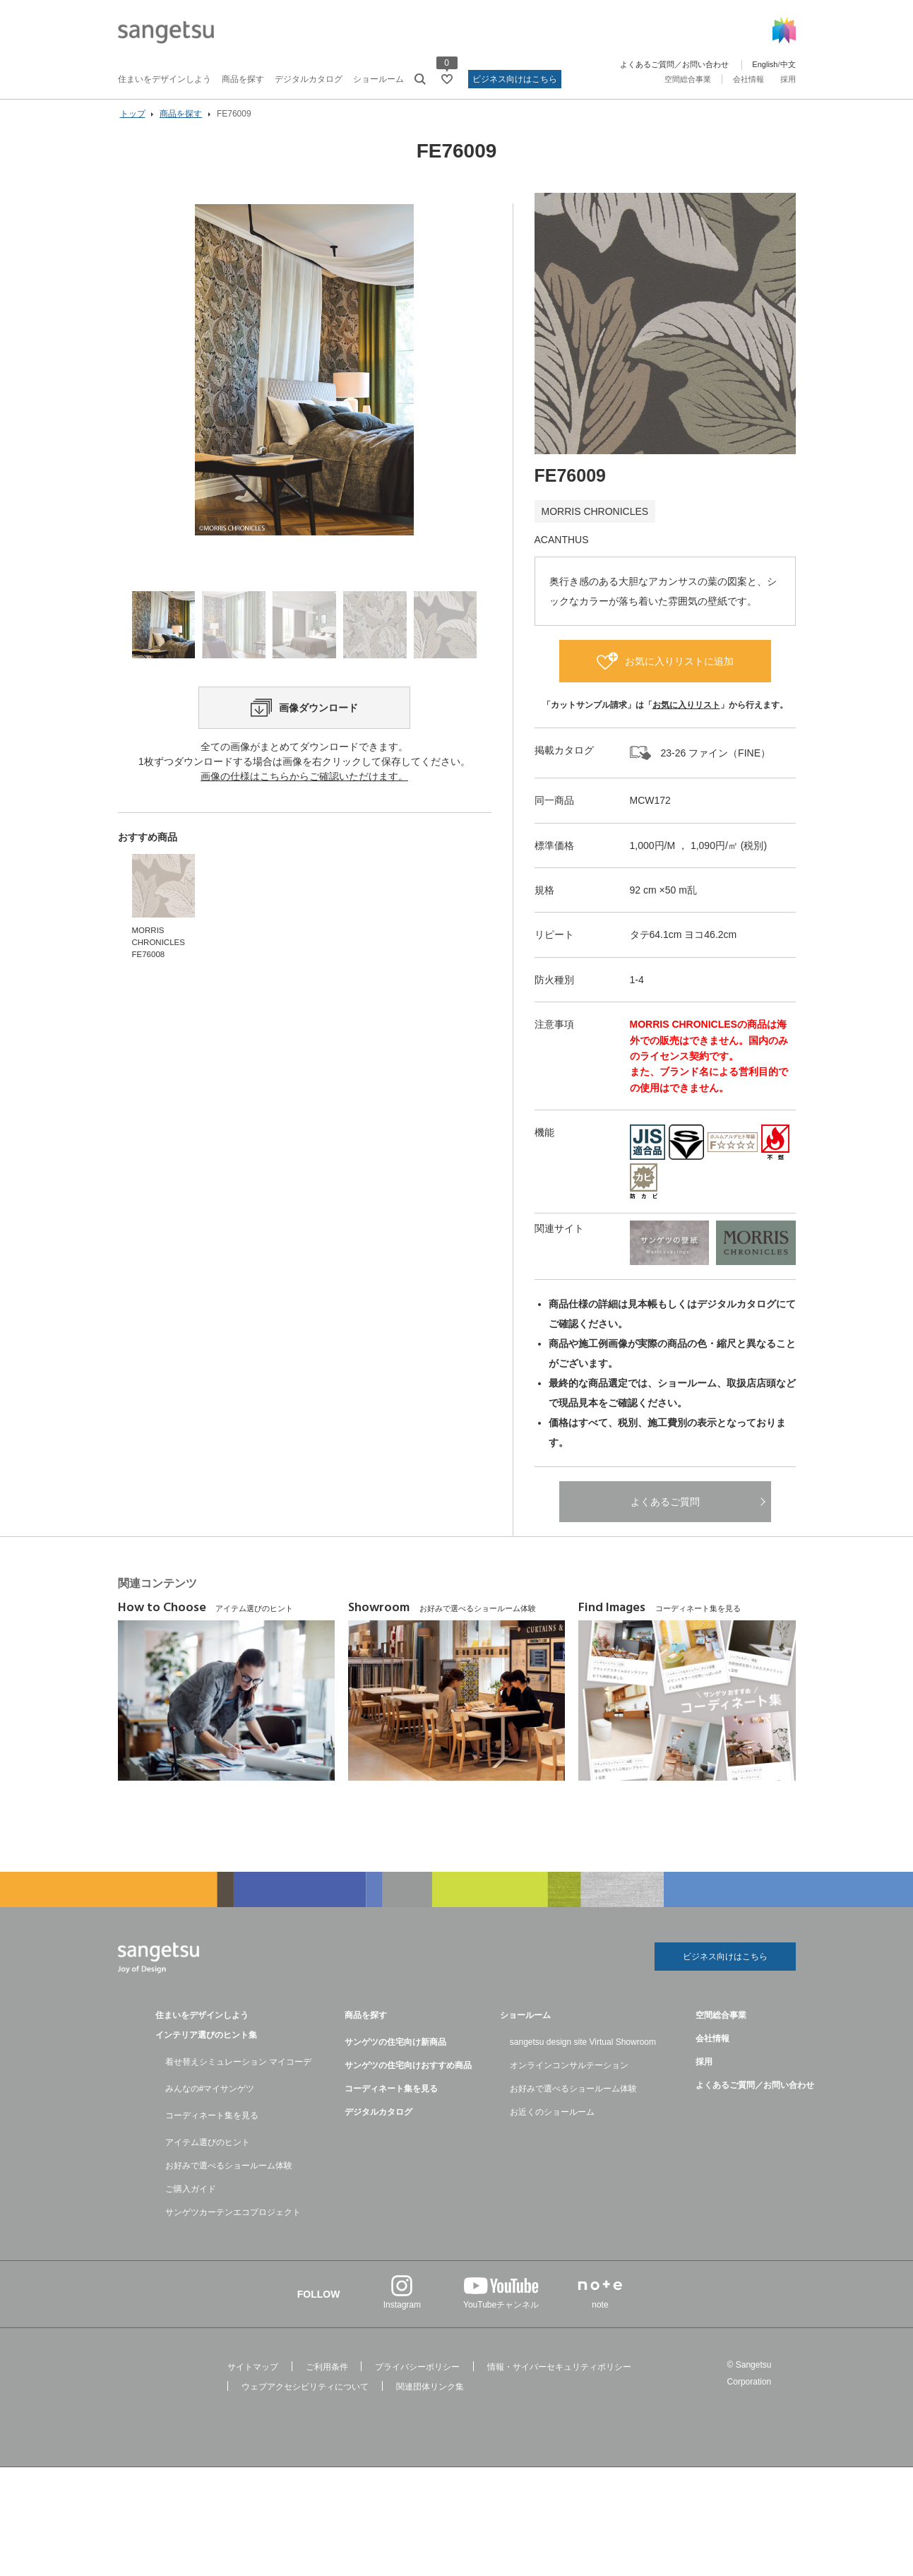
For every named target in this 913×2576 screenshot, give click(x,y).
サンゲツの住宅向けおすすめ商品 (408, 2075)
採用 (788, 79)
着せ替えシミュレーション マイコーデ (238, 2072)
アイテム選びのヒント (207, 2152)
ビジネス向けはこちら (514, 79)
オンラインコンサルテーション (569, 2075)
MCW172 (650, 808)
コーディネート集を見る (211, 2125)
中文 (788, 64)
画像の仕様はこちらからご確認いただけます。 (304, 805)
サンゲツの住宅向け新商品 (395, 2052)
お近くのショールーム (552, 2122)
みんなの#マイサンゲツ (210, 2098)
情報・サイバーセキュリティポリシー (559, 2377)
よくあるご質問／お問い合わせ (674, 64)
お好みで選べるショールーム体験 (228, 2175)
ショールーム (378, 79)
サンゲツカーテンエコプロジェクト (233, 2222)
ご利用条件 (327, 2377)
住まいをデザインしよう (164, 79)
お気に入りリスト (686, 713)
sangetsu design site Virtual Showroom (583, 2052)
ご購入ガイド (190, 2199)
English (764, 64)
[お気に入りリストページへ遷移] (447, 79)
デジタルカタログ (308, 79)
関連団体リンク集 (430, 2397)
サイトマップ (252, 2377)
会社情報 (748, 79)
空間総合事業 (687, 79)
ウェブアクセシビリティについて (305, 2397)
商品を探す (243, 79)
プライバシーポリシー (417, 2377)
